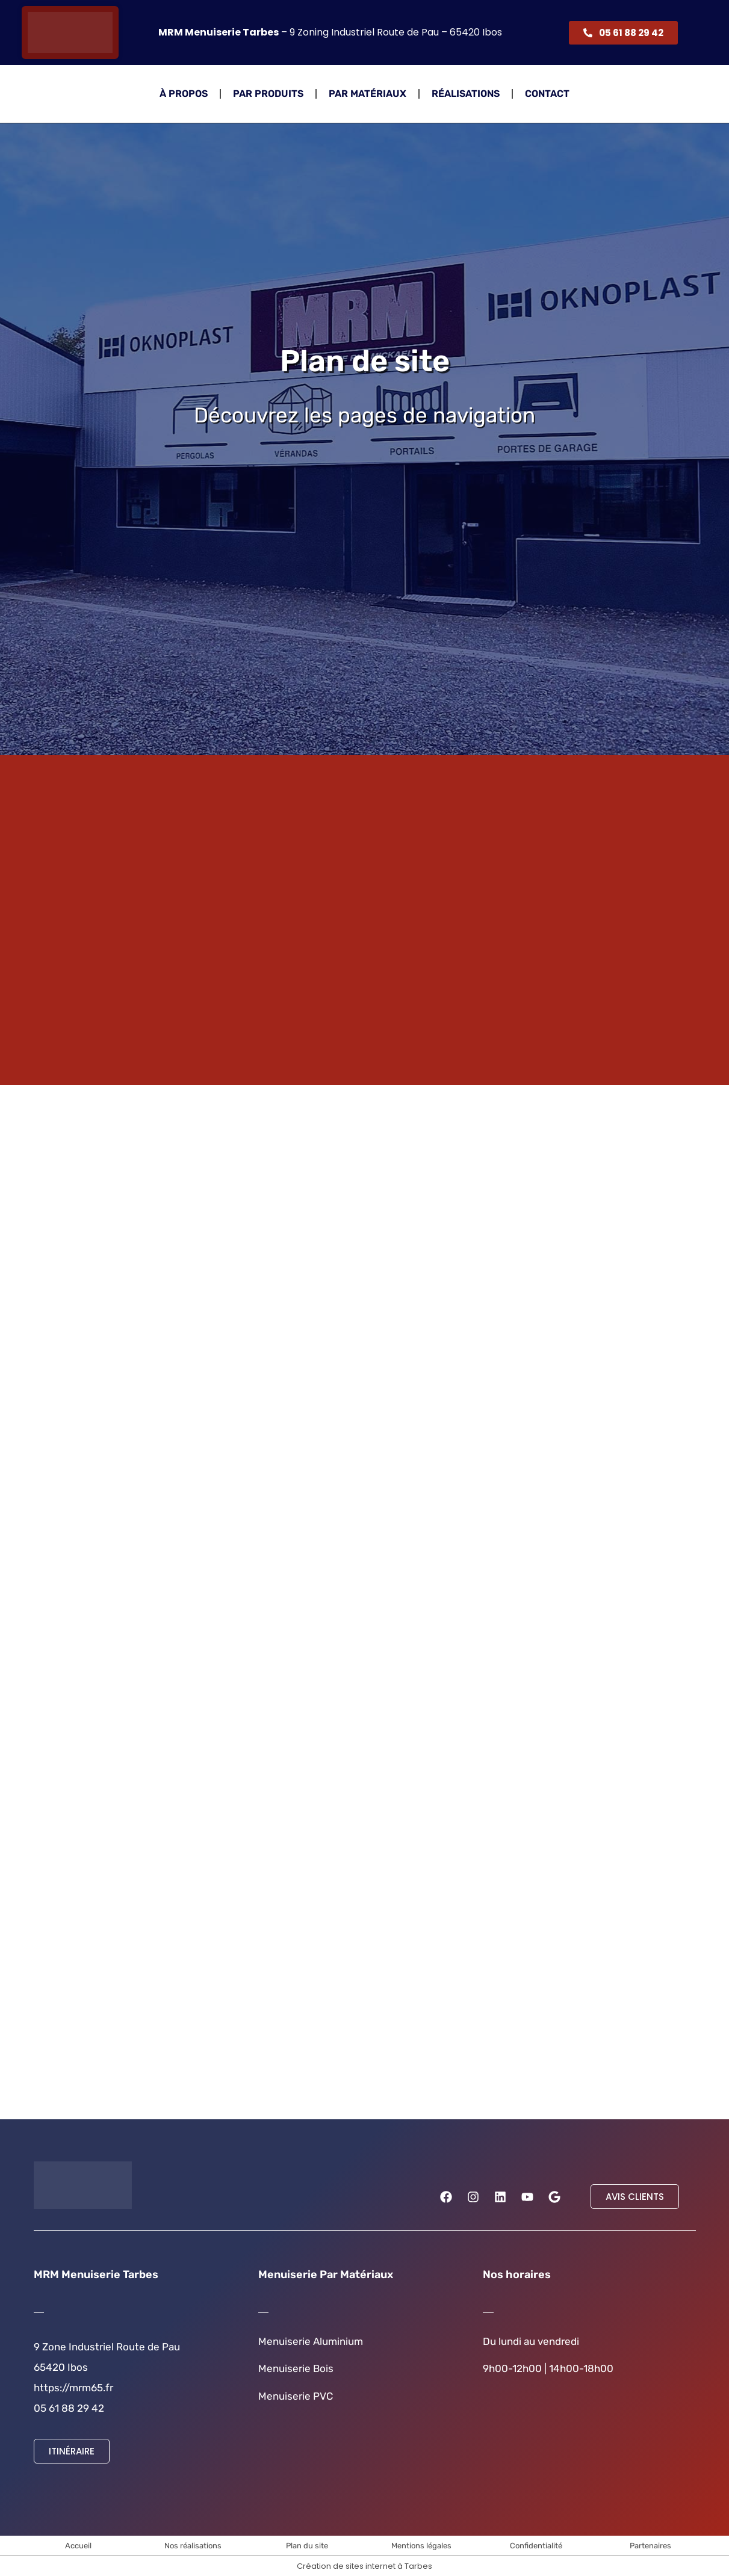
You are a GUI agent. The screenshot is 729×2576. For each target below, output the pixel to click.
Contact (547, 93)
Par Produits (268, 93)
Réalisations (466, 93)
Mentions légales (421, 2545)
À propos (184, 93)
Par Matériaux (367, 93)
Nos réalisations (193, 2545)
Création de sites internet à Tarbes (364, 2566)
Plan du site (307, 2545)
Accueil (78, 2545)
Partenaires (650, 2545)
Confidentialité (536, 2545)
